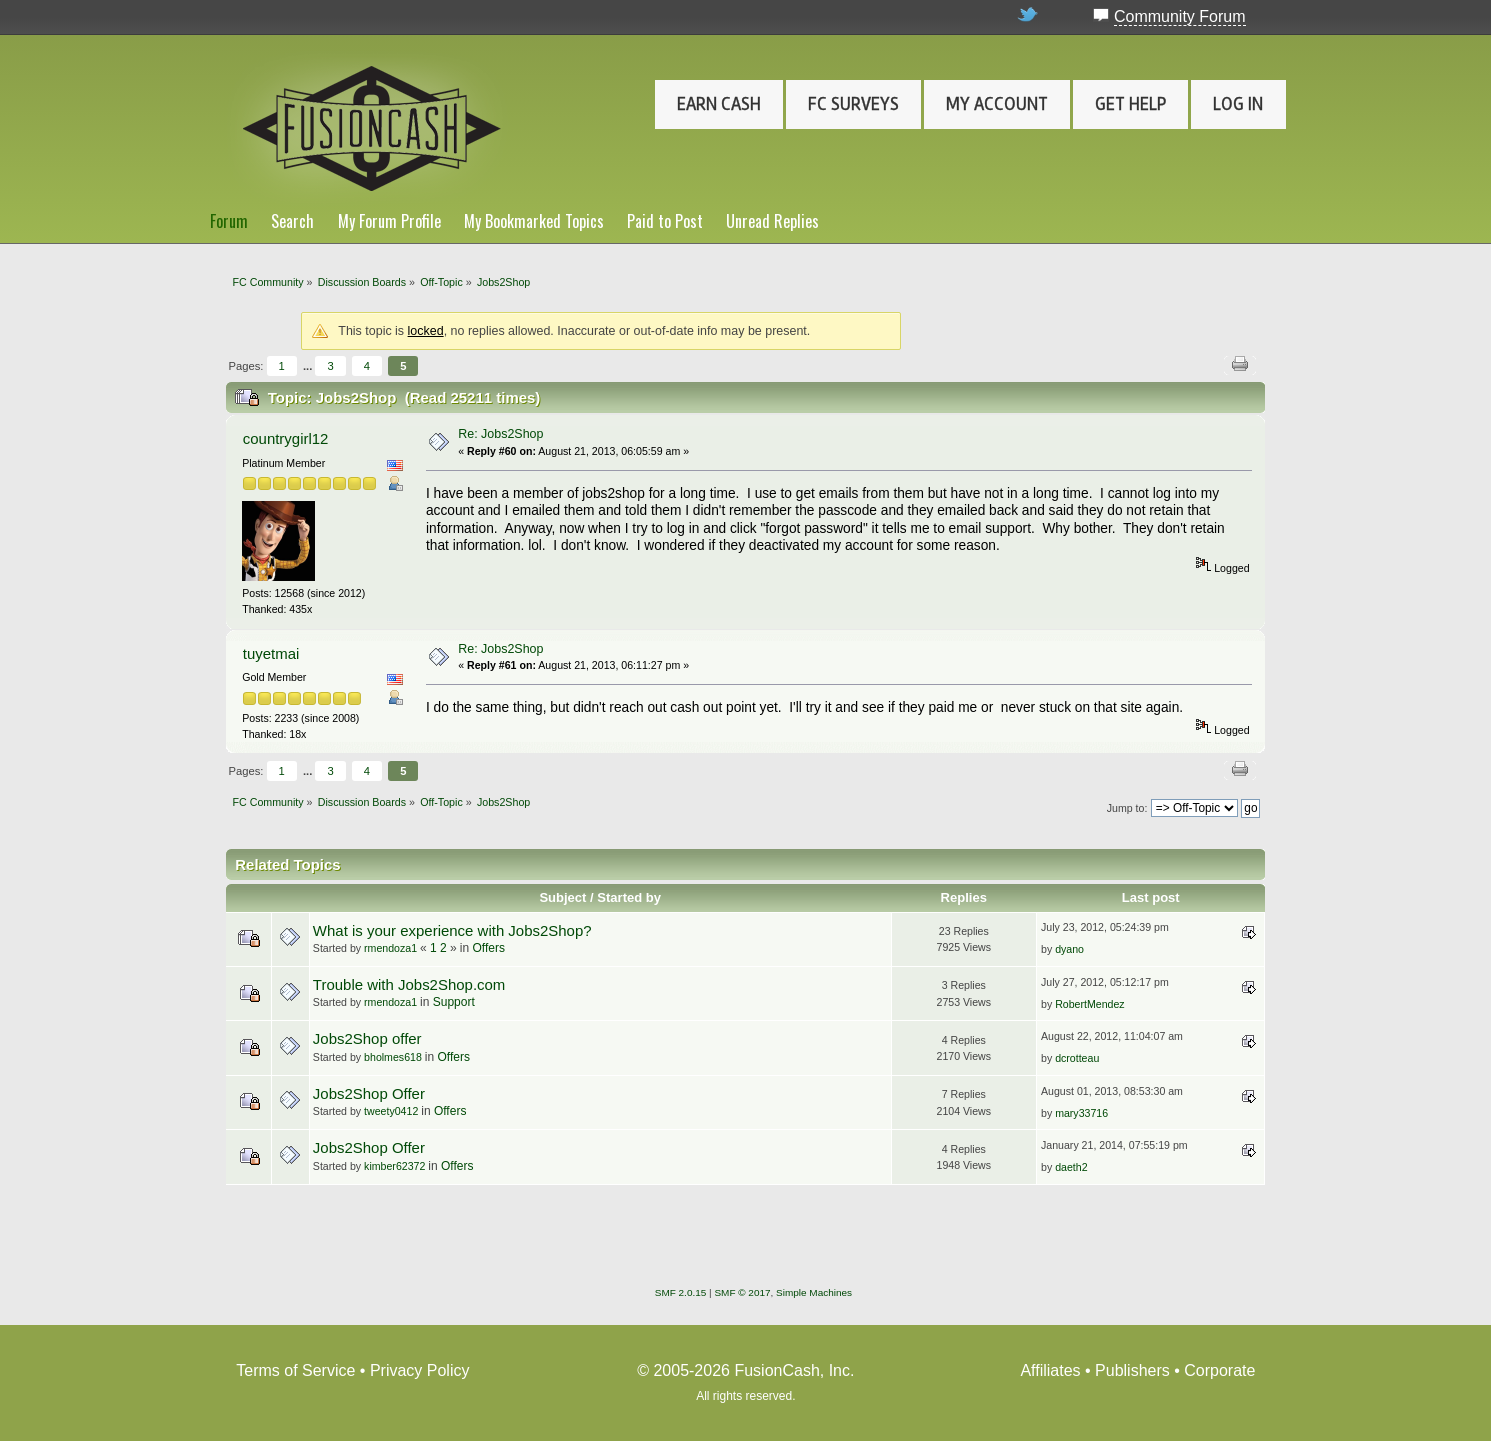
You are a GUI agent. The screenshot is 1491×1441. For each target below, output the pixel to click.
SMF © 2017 (742, 1292)
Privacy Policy (420, 1370)
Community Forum (1180, 16)
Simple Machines (814, 1292)
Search (292, 221)
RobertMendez (1090, 1004)
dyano (1069, 949)
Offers (488, 948)
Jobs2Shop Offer (369, 1093)
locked (426, 331)
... (309, 366)
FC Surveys (853, 104)
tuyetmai (271, 653)
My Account (997, 104)
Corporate (1219, 1370)
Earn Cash (719, 104)
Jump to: (1127, 808)
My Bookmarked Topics (534, 221)
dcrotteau (1077, 1058)
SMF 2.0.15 (681, 1292)
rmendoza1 (390, 948)
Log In (1238, 104)
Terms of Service (295, 1370)
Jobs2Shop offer (367, 1038)
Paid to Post (665, 221)
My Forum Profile (389, 221)
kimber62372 (394, 1166)
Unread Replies (772, 221)
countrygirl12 (286, 438)
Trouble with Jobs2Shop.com (409, 984)
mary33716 (1081, 1113)
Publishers (1132, 1370)
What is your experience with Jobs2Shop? (452, 930)
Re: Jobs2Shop (500, 434)
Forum (229, 221)
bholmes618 (393, 1057)
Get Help (1130, 104)
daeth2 (1071, 1167)
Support (454, 1002)
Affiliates (1050, 1370)
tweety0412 (391, 1111)
